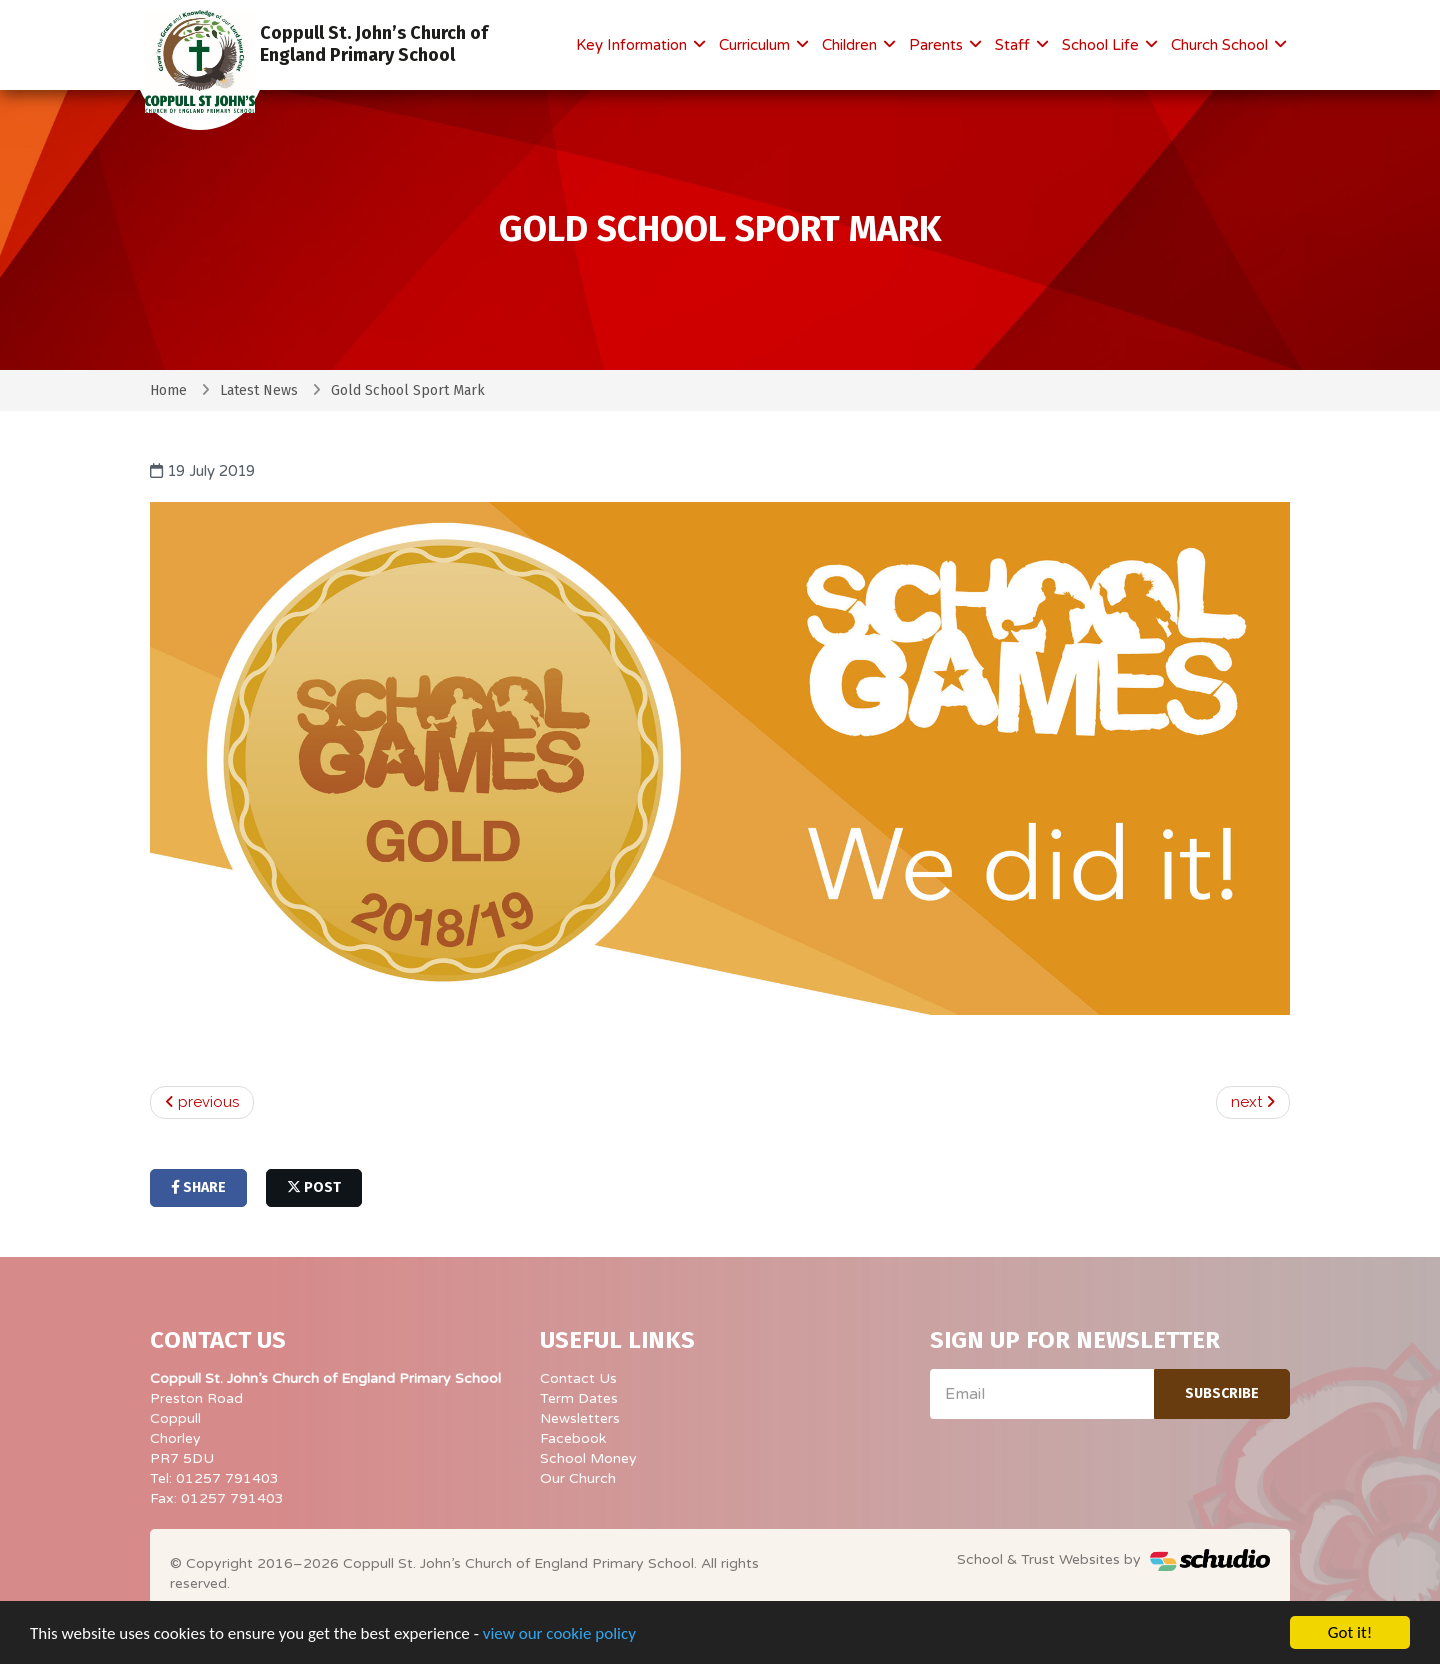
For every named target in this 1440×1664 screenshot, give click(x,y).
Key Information (633, 45)
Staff (1014, 45)
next (1253, 1102)
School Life (1102, 45)
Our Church (578, 1478)
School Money (588, 1458)
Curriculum (756, 45)
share (198, 1187)
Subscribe (1222, 1393)
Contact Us (578, 1378)
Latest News (259, 390)
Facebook (573, 1438)
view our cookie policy (559, 1634)
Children (851, 45)
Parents (938, 45)
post (314, 1187)
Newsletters (580, 1418)
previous (202, 1102)
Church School (1221, 45)
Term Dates (579, 1398)
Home (168, 390)
